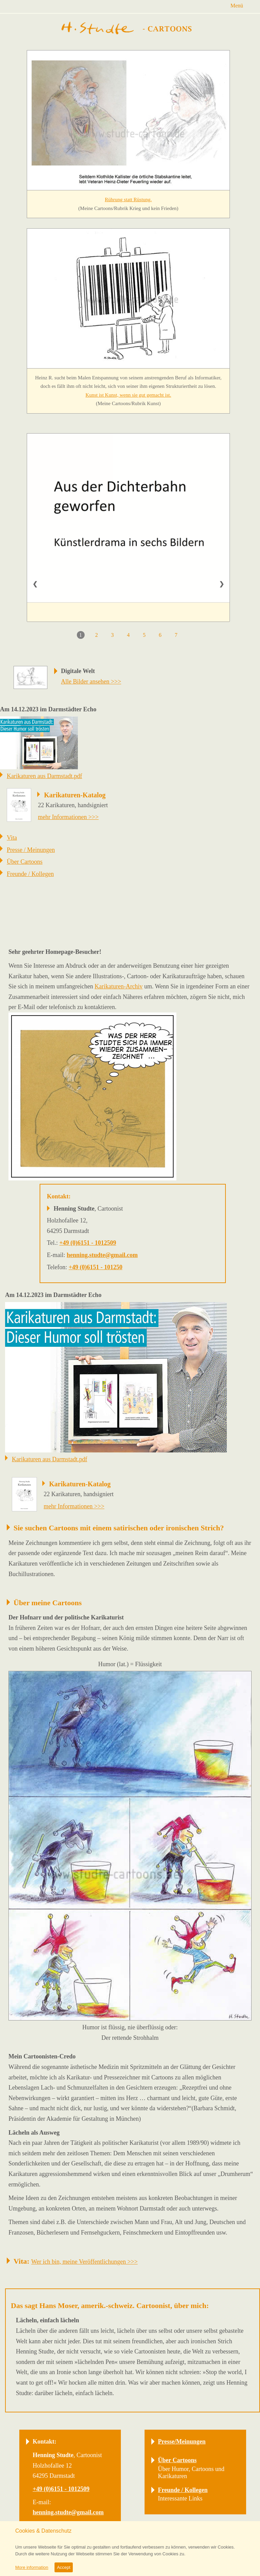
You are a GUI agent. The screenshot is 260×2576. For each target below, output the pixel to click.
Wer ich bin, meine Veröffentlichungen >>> (84, 2261)
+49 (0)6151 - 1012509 (87, 1242)
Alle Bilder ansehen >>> (91, 681)
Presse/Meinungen (182, 2441)
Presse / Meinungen (31, 849)
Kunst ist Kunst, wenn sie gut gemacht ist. (128, 395)
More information (31, 2567)
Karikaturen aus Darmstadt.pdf (44, 776)
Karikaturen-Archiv (118, 986)
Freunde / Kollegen (30, 874)
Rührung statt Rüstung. (128, 199)
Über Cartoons (24, 861)
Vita (12, 837)
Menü (237, 5)
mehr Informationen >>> (68, 817)
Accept (63, 2567)
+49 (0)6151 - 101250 (96, 1267)
